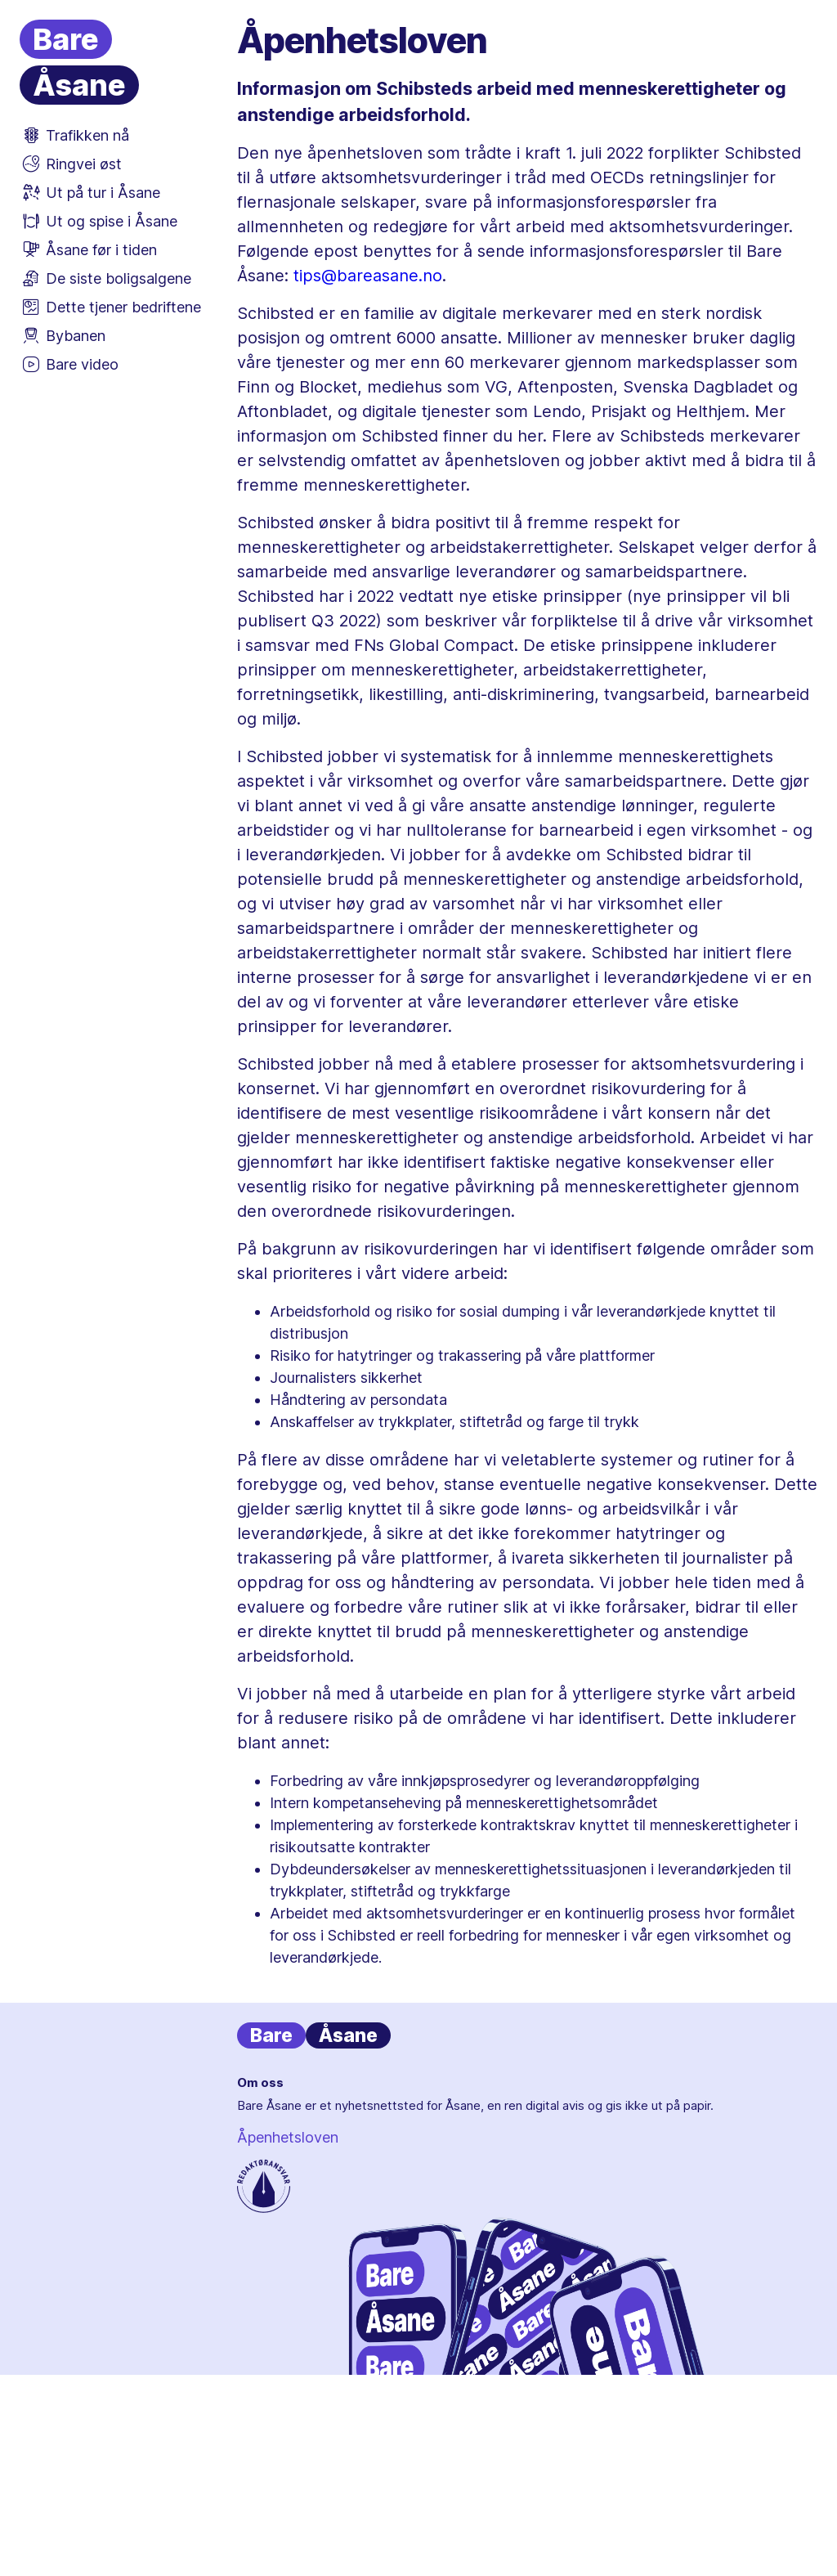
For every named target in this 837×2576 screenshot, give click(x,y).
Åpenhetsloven (287, 2137)
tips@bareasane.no (367, 275)
